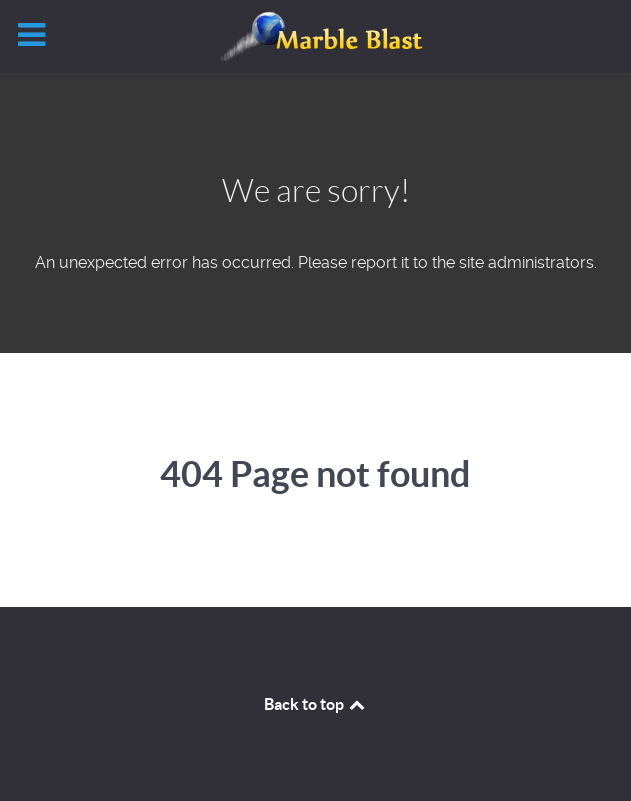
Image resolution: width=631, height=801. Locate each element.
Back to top (316, 704)
